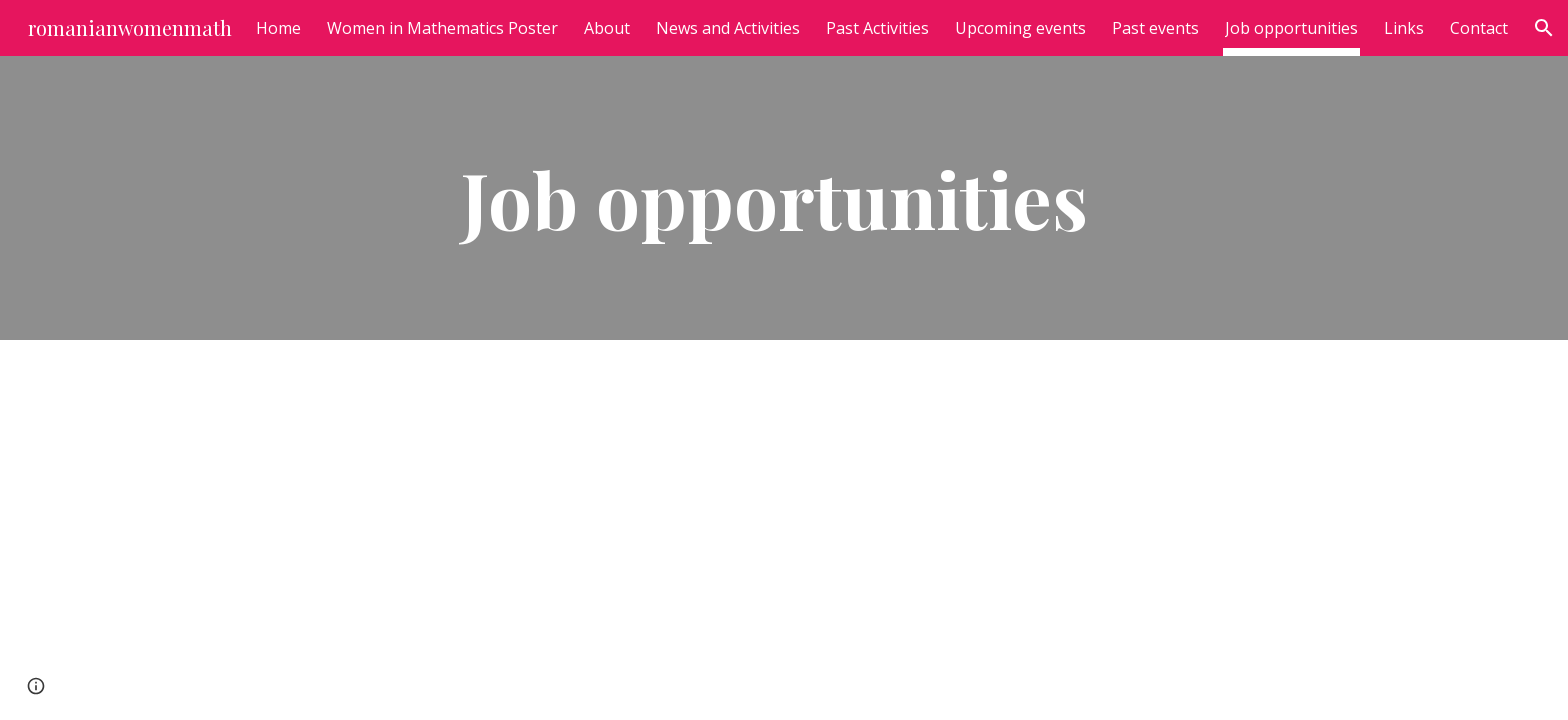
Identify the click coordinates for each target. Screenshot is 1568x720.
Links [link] (1404, 28)
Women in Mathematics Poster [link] (442, 28)
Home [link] (278, 28)
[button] (1544, 28)
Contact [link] (1479, 28)
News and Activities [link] (728, 28)
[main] (784, 198)
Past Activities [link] (877, 28)
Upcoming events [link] (1020, 28)
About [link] (607, 28)
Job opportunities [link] (1291, 28)
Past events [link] (1155, 28)
